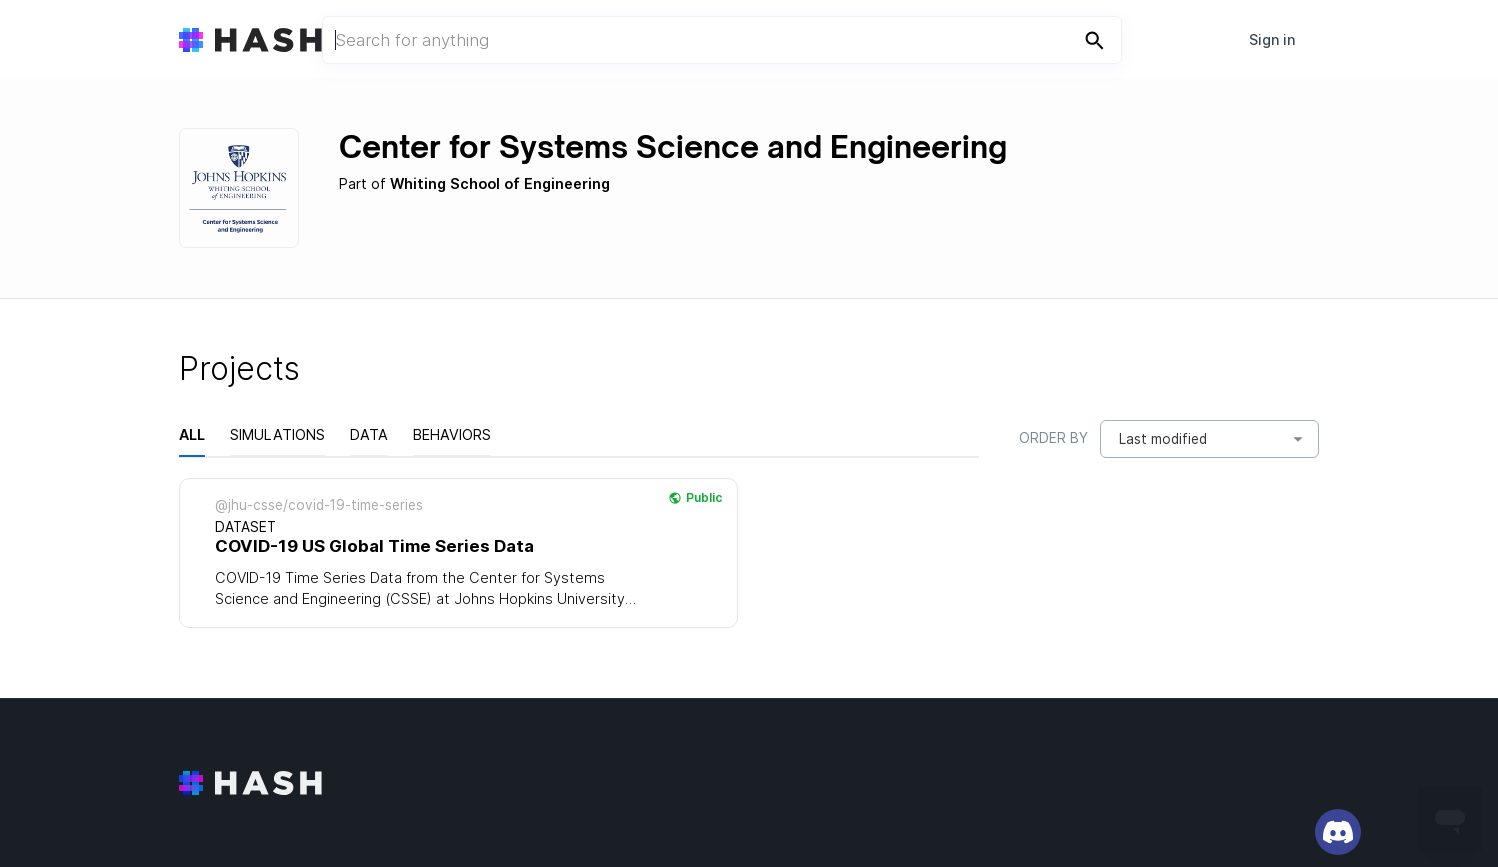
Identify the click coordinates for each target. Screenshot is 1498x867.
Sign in (1272, 39)
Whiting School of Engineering (500, 184)
